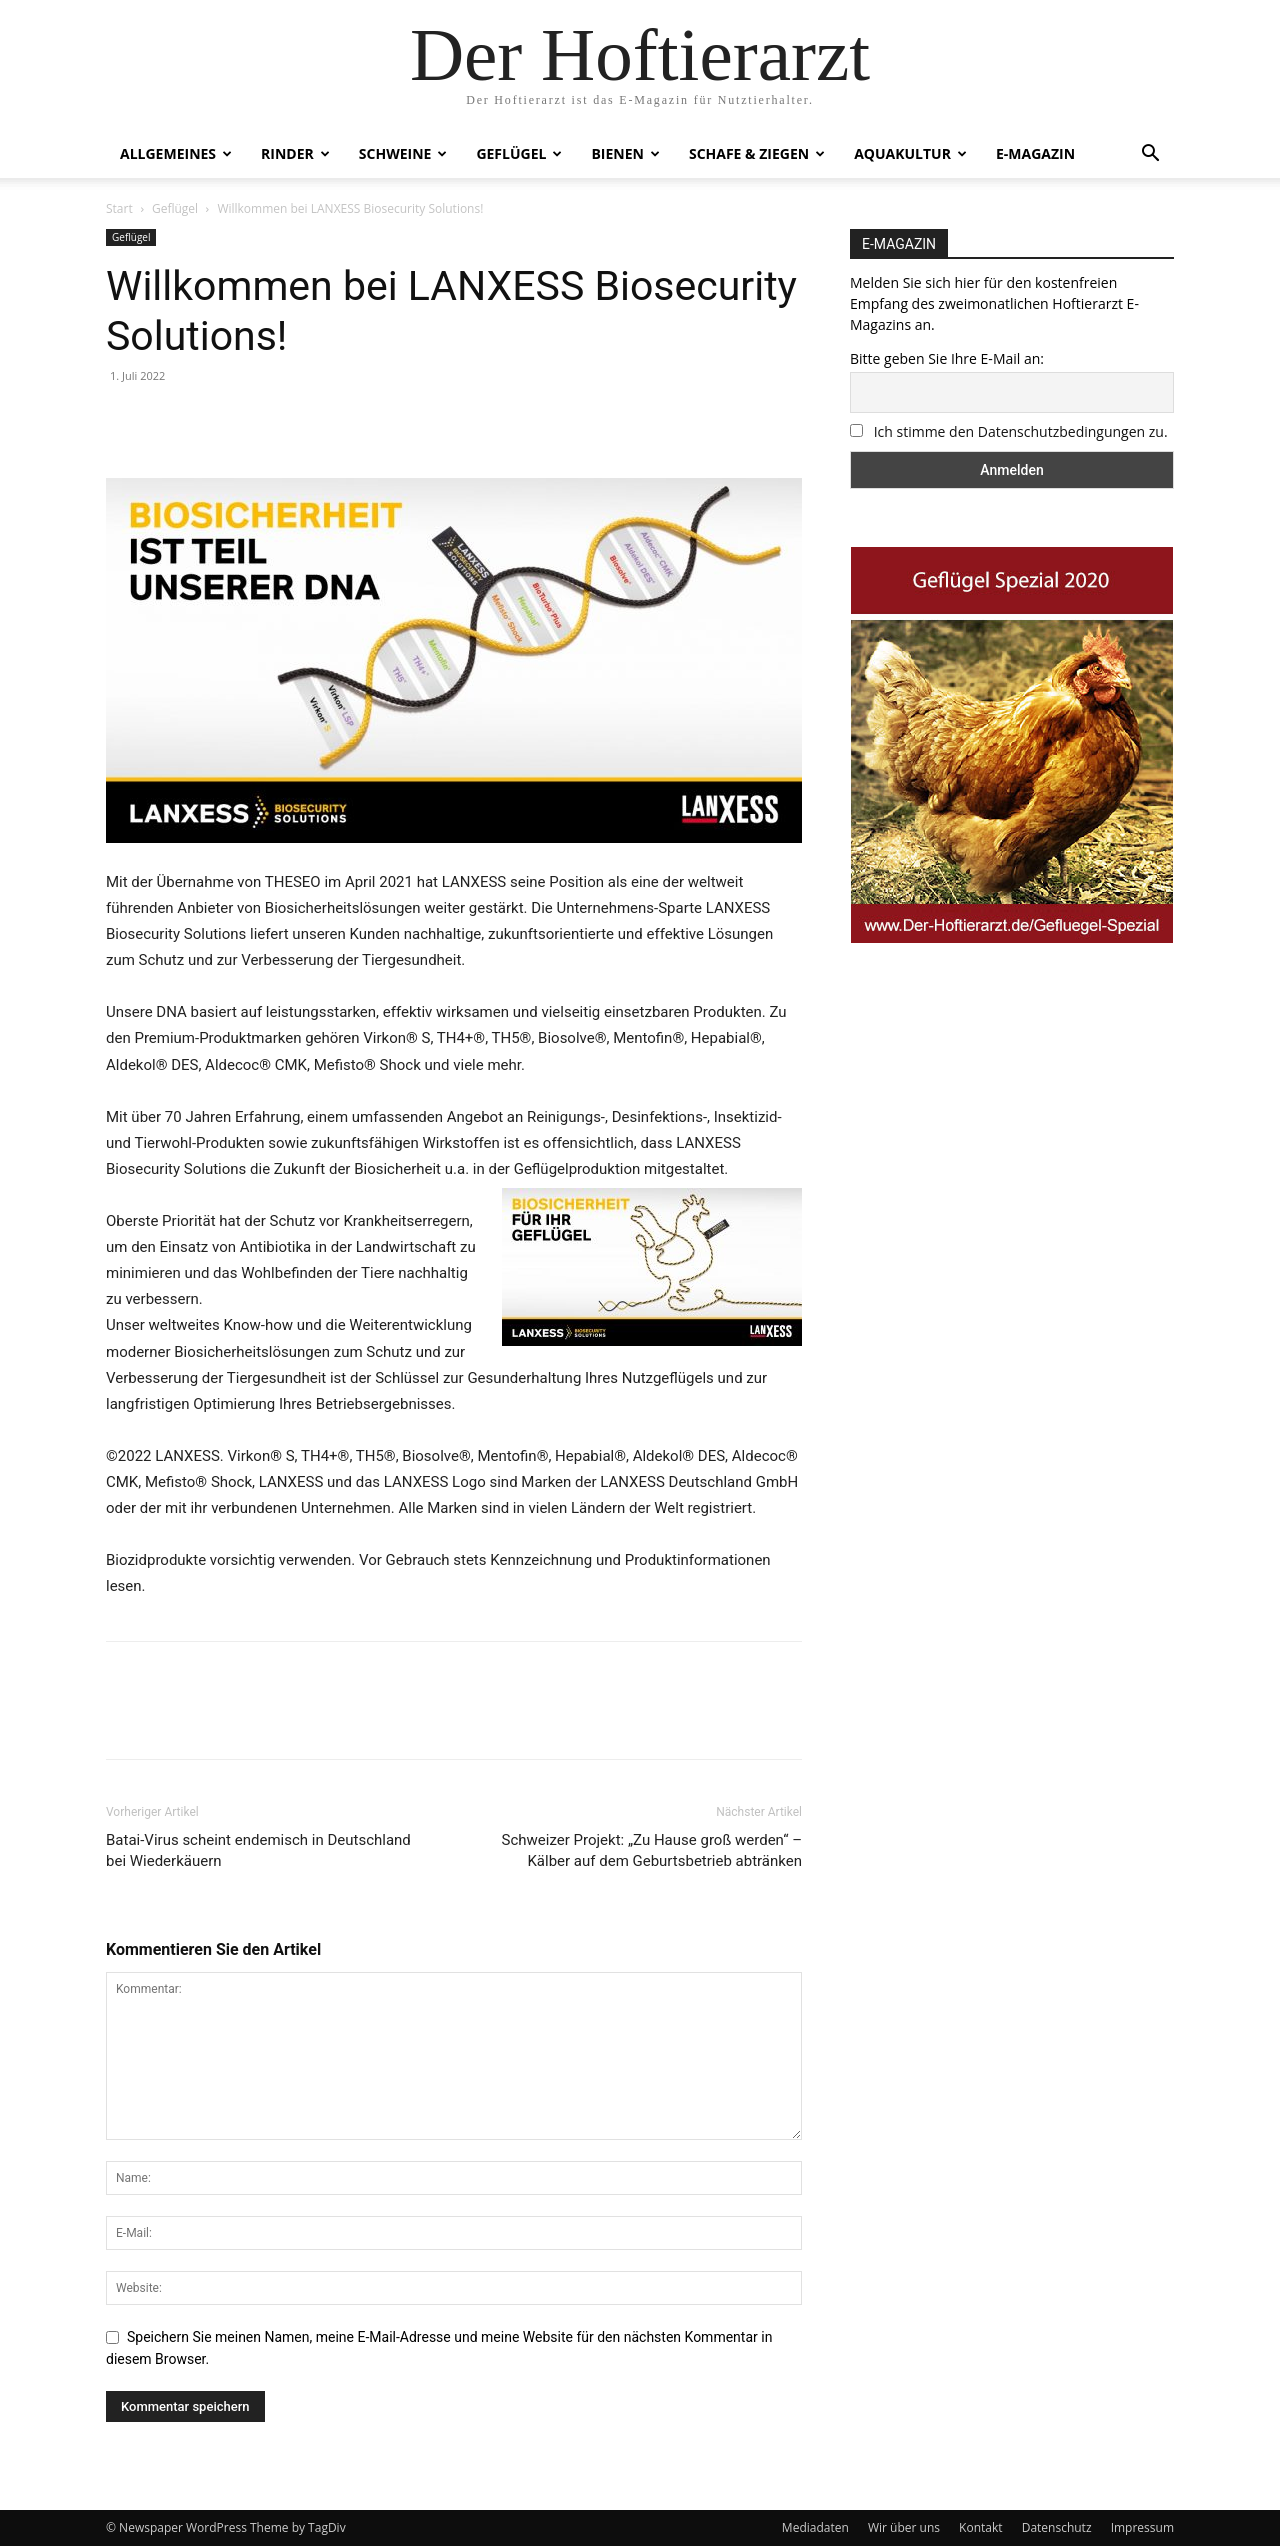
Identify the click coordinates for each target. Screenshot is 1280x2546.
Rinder (295, 153)
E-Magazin (1035, 153)
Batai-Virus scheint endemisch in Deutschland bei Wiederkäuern (258, 1850)
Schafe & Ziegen (757, 153)
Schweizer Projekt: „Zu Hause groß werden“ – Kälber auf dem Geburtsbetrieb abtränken (652, 1850)
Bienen (625, 153)
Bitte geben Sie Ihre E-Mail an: (947, 358)
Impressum (1142, 2527)
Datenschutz (1057, 2527)
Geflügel (519, 153)
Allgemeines (176, 153)
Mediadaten (815, 2527)
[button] (1150, 155)
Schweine (403, 153)
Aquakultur (910, 153)
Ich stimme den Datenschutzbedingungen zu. (1021, 431)
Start (119, 208)
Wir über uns (904, 2527)
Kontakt (980, 2527)
